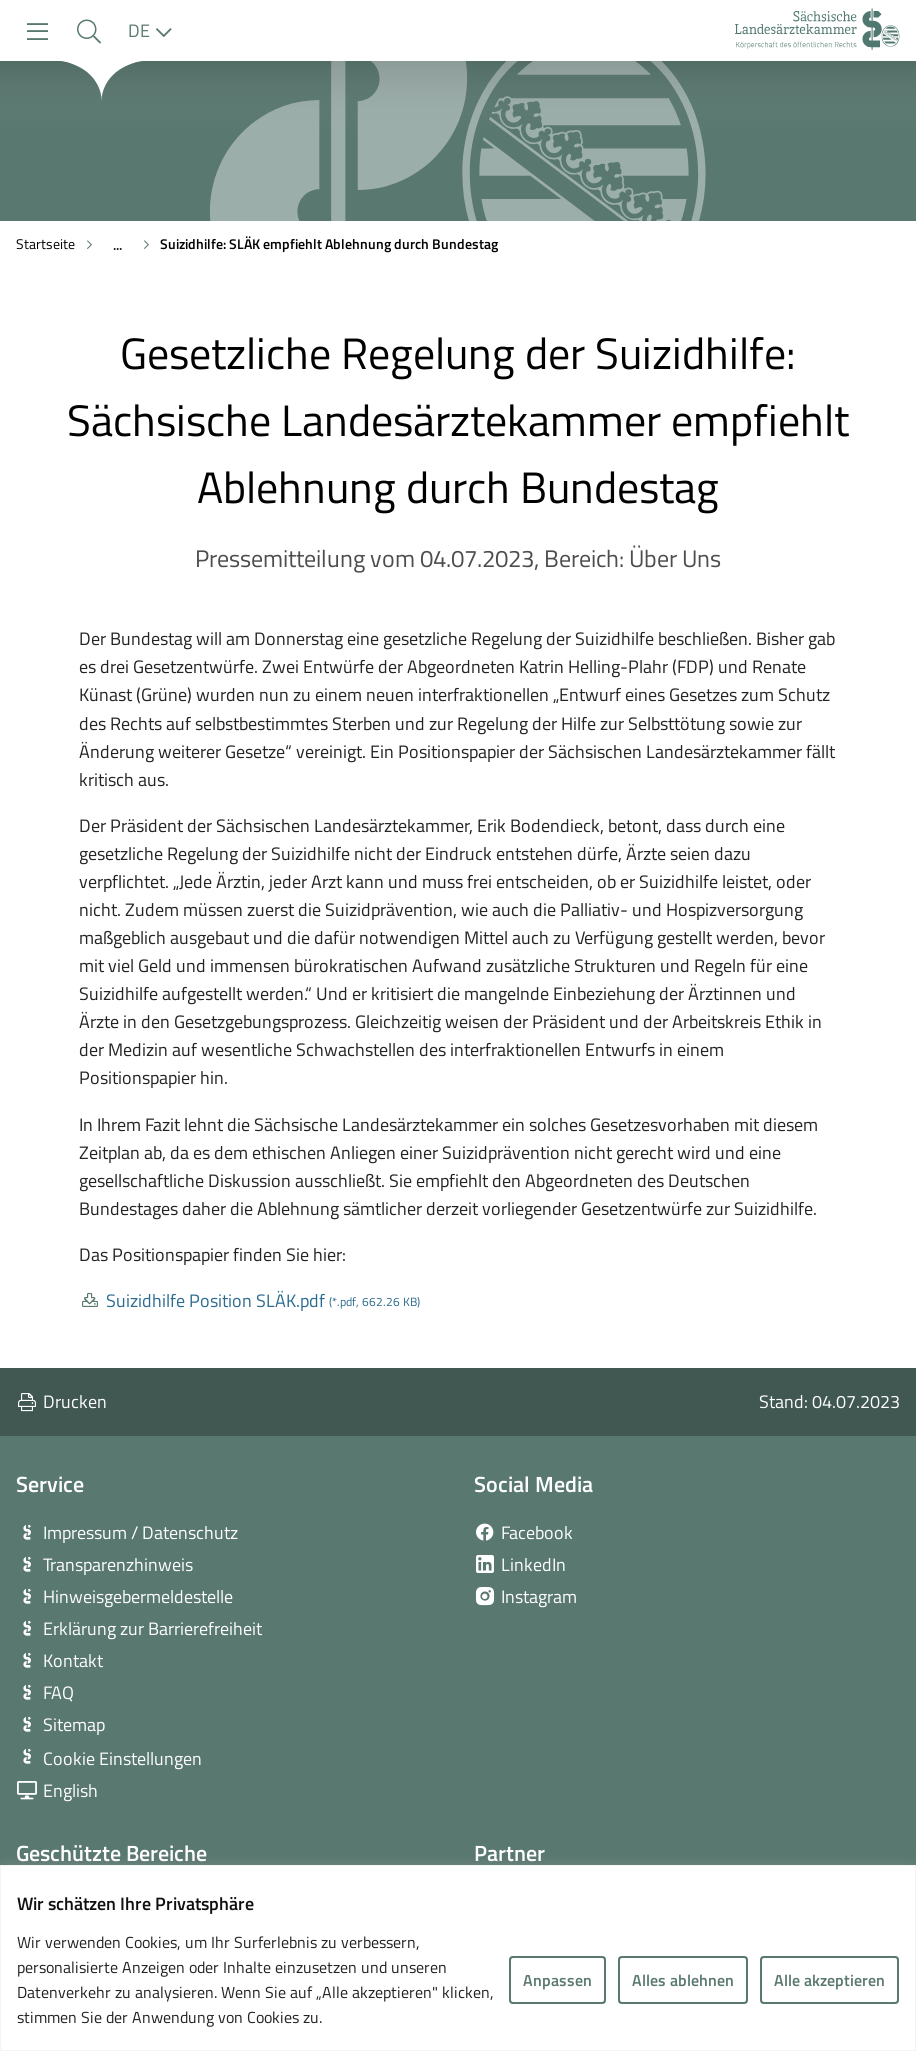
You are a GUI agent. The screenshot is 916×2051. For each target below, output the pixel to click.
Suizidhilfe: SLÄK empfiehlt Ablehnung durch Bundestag (329, 243)
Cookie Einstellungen (122, 1758)
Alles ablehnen (683, 1980)
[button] (88, 31)
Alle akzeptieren (829, 1980)
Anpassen (557, 1980)
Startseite (45, 243)
